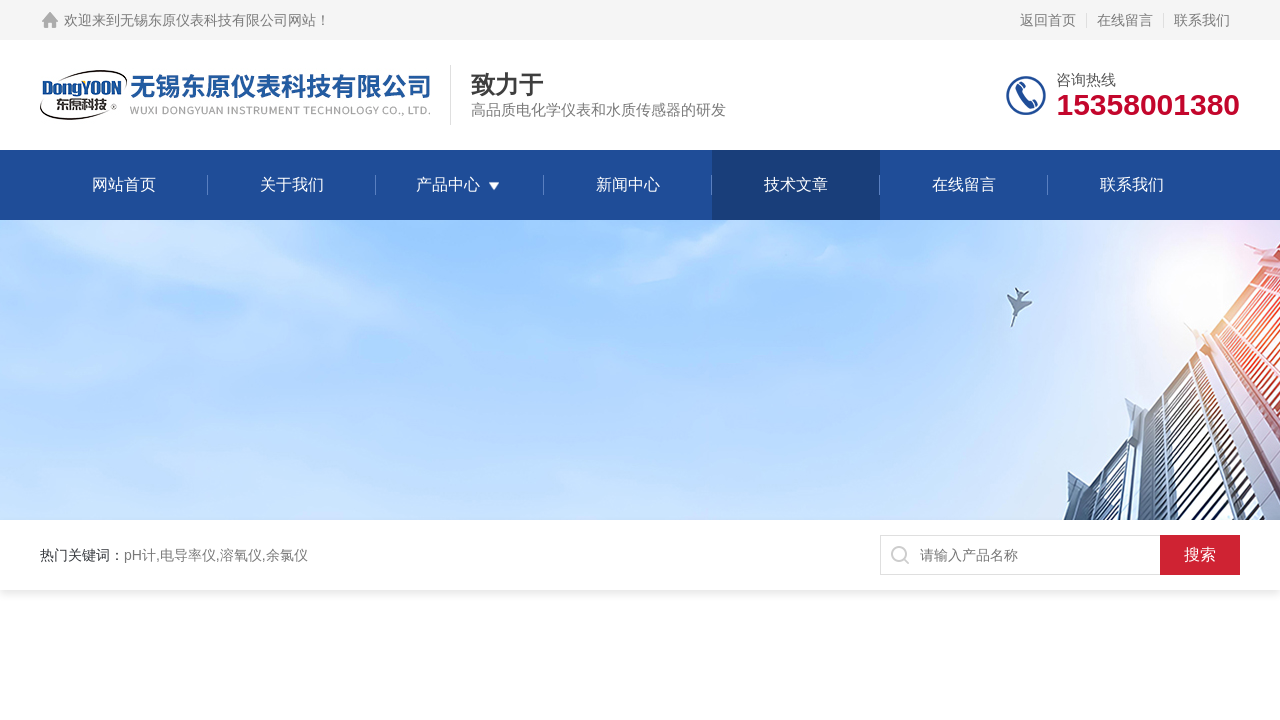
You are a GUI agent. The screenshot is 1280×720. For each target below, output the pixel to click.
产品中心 (448, 184)
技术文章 (796, 184)
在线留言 (1125, 20)
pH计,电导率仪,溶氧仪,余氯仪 (216, 555)
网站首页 (124, 184)
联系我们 (1202, 20)
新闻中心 (628, 184)
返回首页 (1048, 20)
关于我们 (292, 184)
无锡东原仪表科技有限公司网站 (218, 20)
